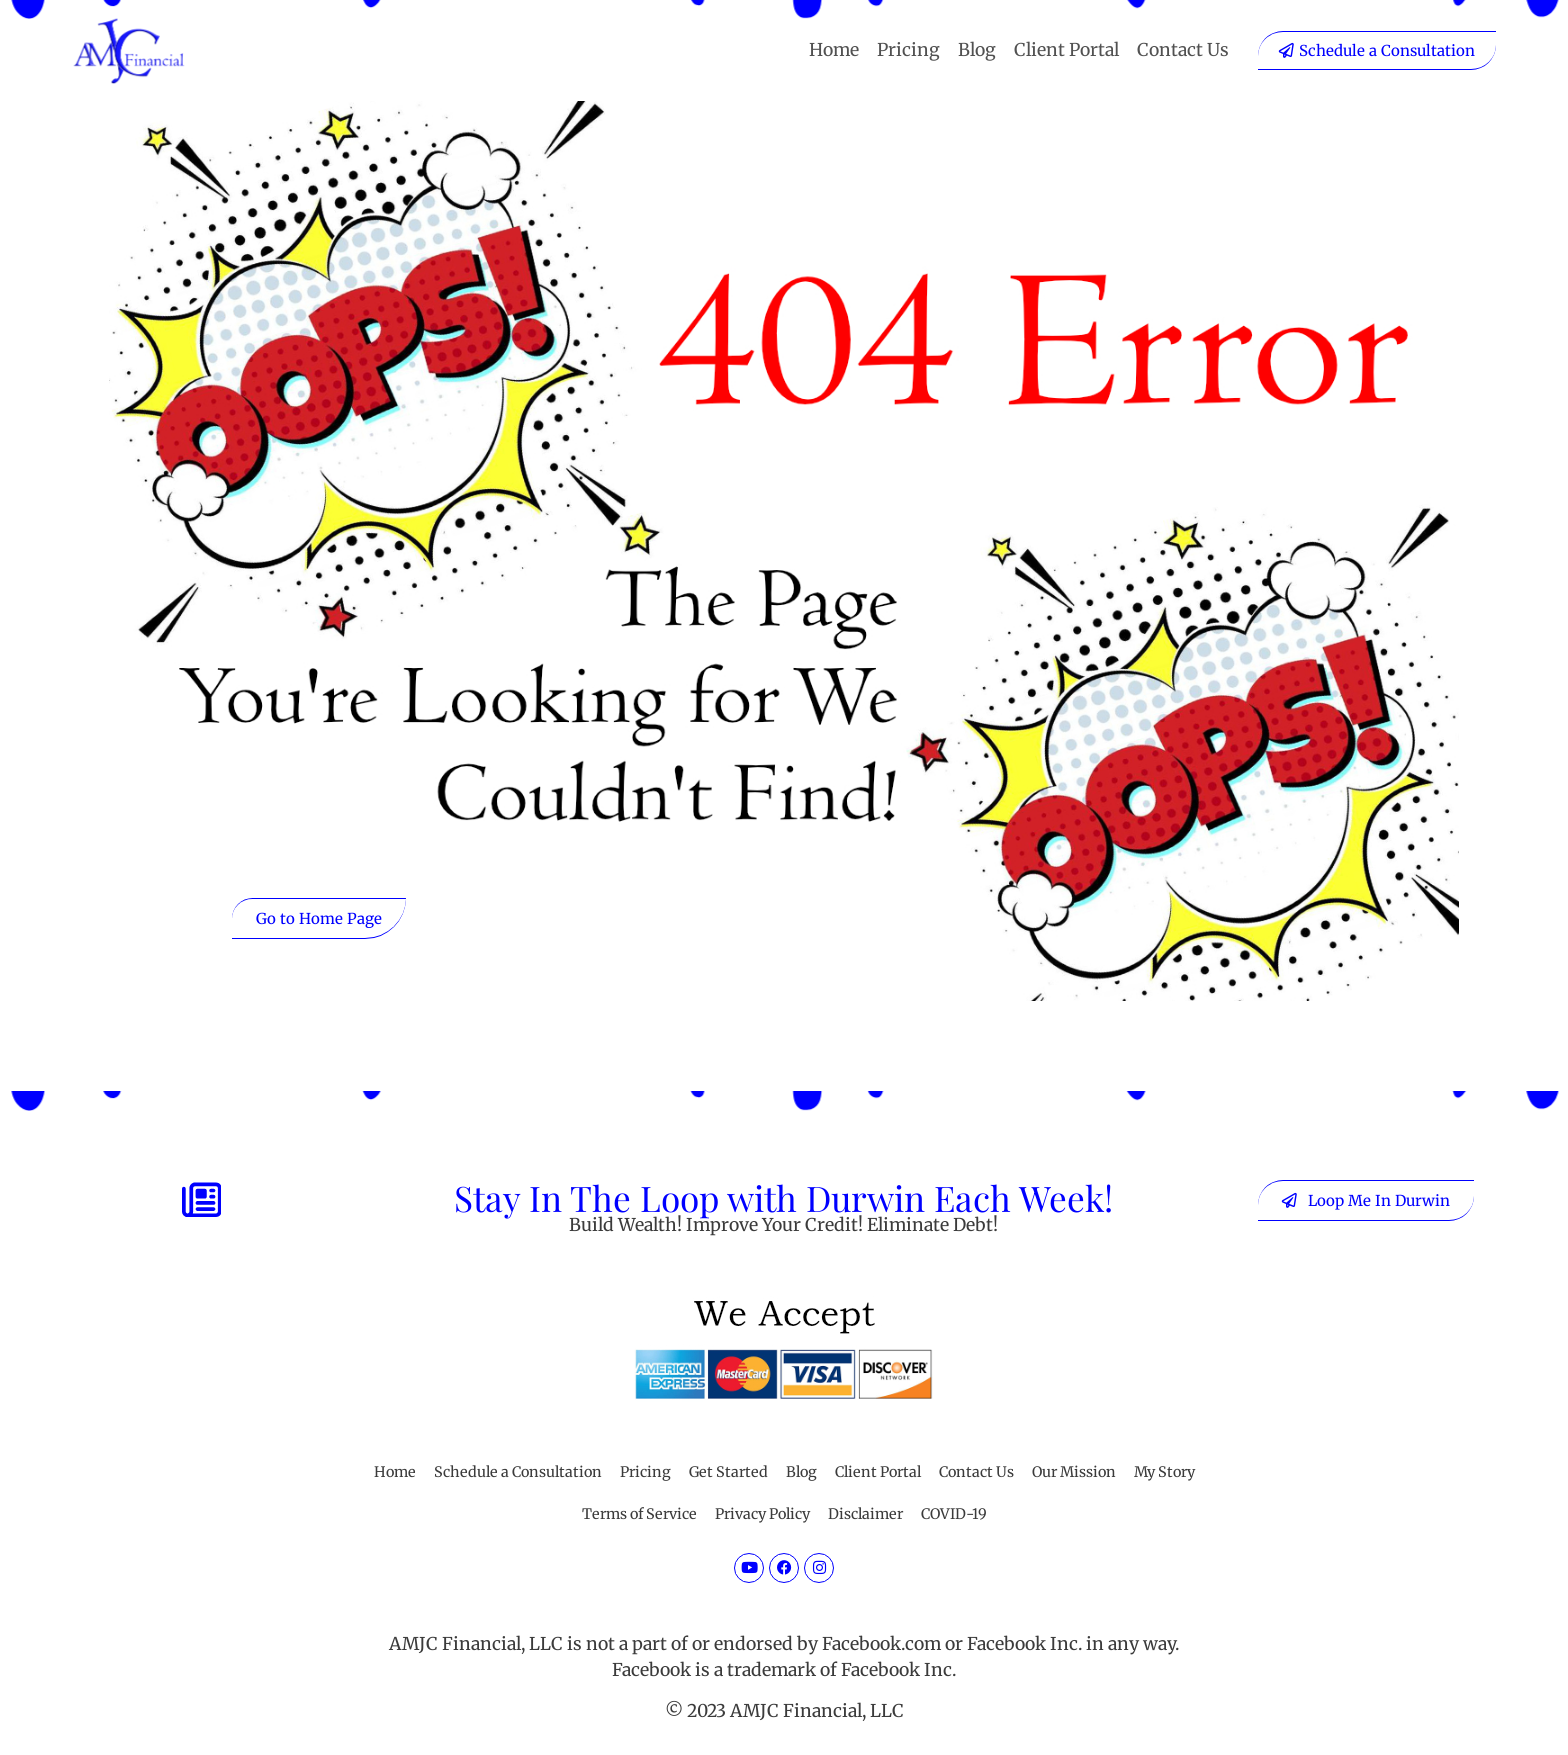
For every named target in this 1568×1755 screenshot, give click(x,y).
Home (834, 50)
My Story (1164, 1472)
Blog (977, 50)
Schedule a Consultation (518, 1472)
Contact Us (1183, 50)
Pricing (908, 50)
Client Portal (1066, 50)
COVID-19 (954, 1514)
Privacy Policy (762, 1514)
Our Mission (1074, 1472)
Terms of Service (639, 1514)
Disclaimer (865, 1514)
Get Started (728, 1472)
